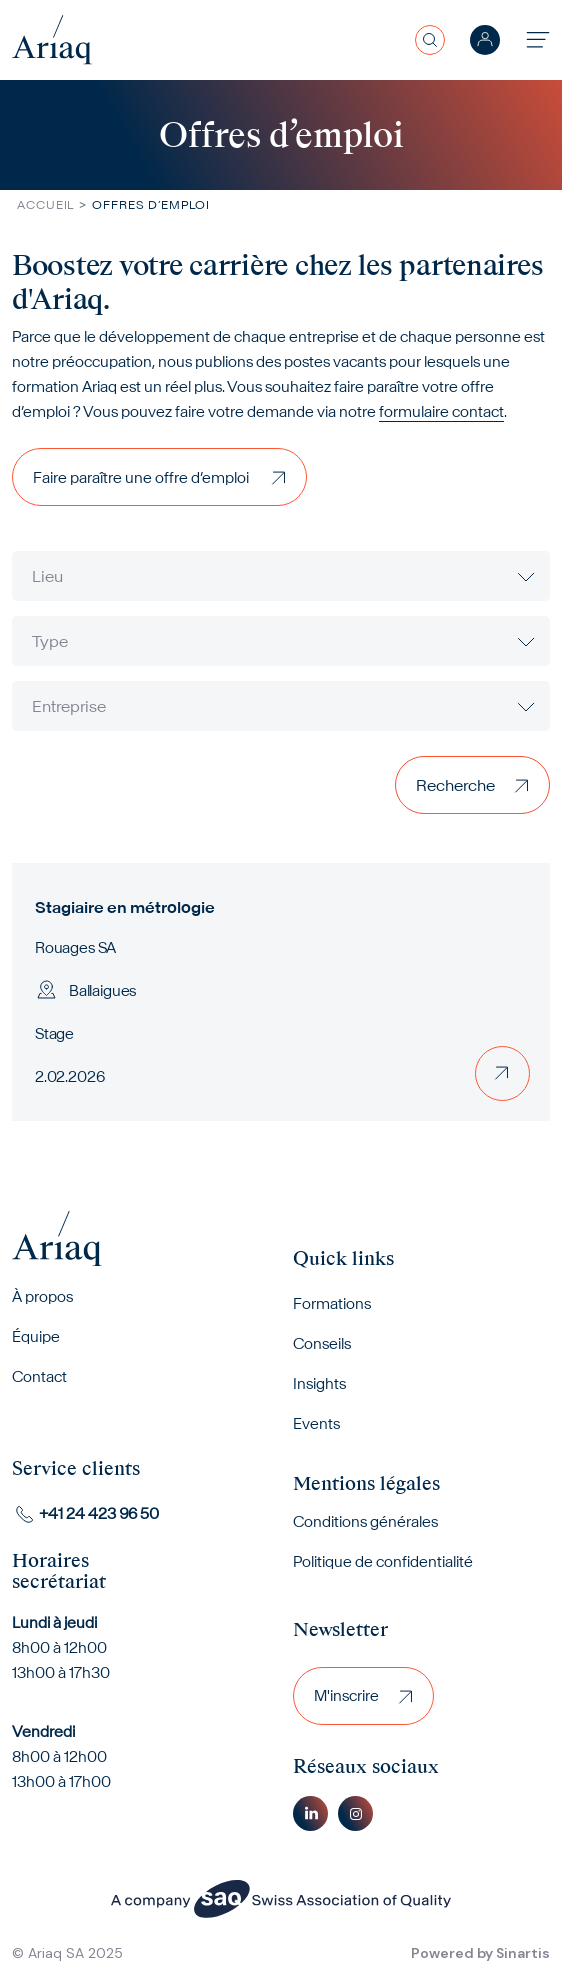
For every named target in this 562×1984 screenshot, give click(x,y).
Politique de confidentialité (383, 1561)
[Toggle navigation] (538, 39)
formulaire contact (441, 411)
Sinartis (523, 1953)
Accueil (45, 204)
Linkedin (310, 1813)
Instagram (355, 1813)
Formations (332, 1303)
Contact (39, 1376)
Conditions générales (365, 1521)
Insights (319, 1383)
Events (316, 1423)
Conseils (322, 1343)
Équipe (36, 1336)
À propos (42, 1296)
